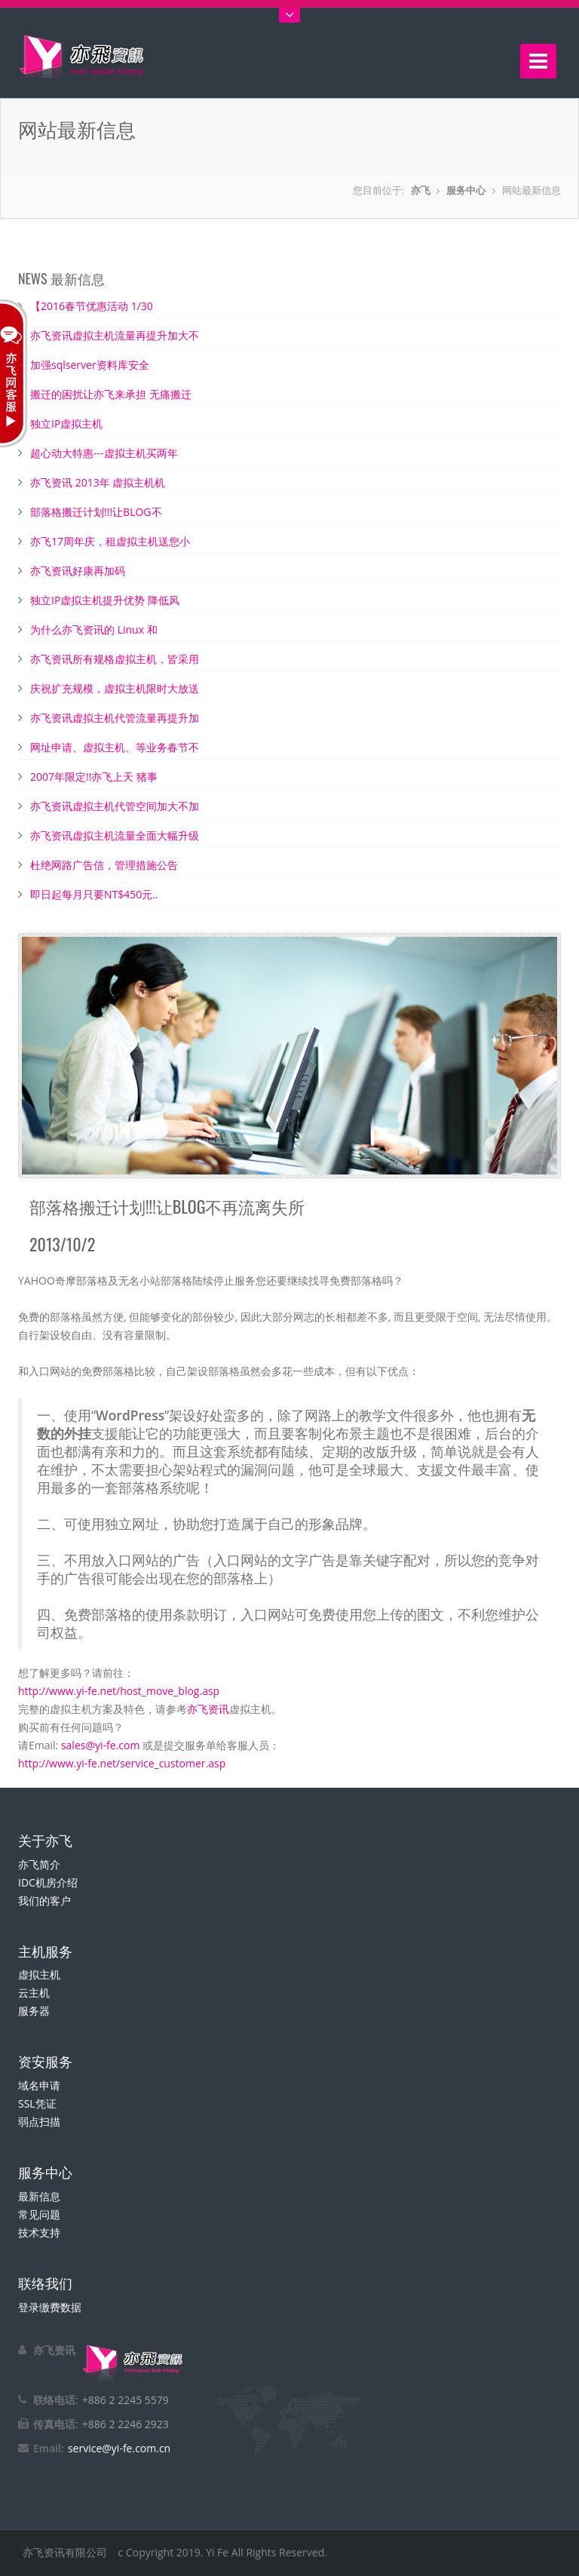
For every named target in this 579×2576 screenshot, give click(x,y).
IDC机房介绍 (48, 1882)
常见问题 (39, 2214)
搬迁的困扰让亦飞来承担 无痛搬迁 (110, 394)
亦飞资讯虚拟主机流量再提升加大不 (114, 335)
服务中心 (466, 190)
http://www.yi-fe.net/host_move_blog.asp (118, 1691)
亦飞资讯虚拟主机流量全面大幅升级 (114, 835)
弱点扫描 (39, 2121)
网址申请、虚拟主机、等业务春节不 (114, 747)
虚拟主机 (39, 1974)
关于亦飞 (45, 1840)
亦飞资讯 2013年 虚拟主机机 (97, 482)
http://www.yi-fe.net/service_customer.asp (121, 1763)
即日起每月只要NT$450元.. (94, 894)
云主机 (34, 1992)
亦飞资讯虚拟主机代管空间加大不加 (114, 806)
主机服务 (45, 1950)
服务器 (34, 2010)
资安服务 (45, 2061)
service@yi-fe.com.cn (119, 2448)
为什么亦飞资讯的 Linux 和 (94, 629)
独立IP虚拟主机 (66, 423)
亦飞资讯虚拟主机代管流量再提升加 (114, 718)
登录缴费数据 (49, 2307)
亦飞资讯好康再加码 (77, 570)
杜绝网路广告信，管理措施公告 (104, 865)
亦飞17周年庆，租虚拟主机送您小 (110, 541)
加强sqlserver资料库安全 (89, 365)
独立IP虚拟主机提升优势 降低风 (104, 600)
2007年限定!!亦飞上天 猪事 (94, 776)
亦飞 (420, 190)
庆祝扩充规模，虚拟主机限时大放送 (114, 688)
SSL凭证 (37, 2103)
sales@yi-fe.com (100, 1745)
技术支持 (39, 2232)
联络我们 (45, 2282)
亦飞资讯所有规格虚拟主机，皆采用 (114, 659)
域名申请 (39, 2085)
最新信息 (39, 2196)
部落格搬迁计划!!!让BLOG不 (96, 512)
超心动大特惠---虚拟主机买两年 (104, 453)
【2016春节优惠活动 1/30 (91, 306)
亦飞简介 (39, 1864)
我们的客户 (44, 1900)
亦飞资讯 (208, 1709)
